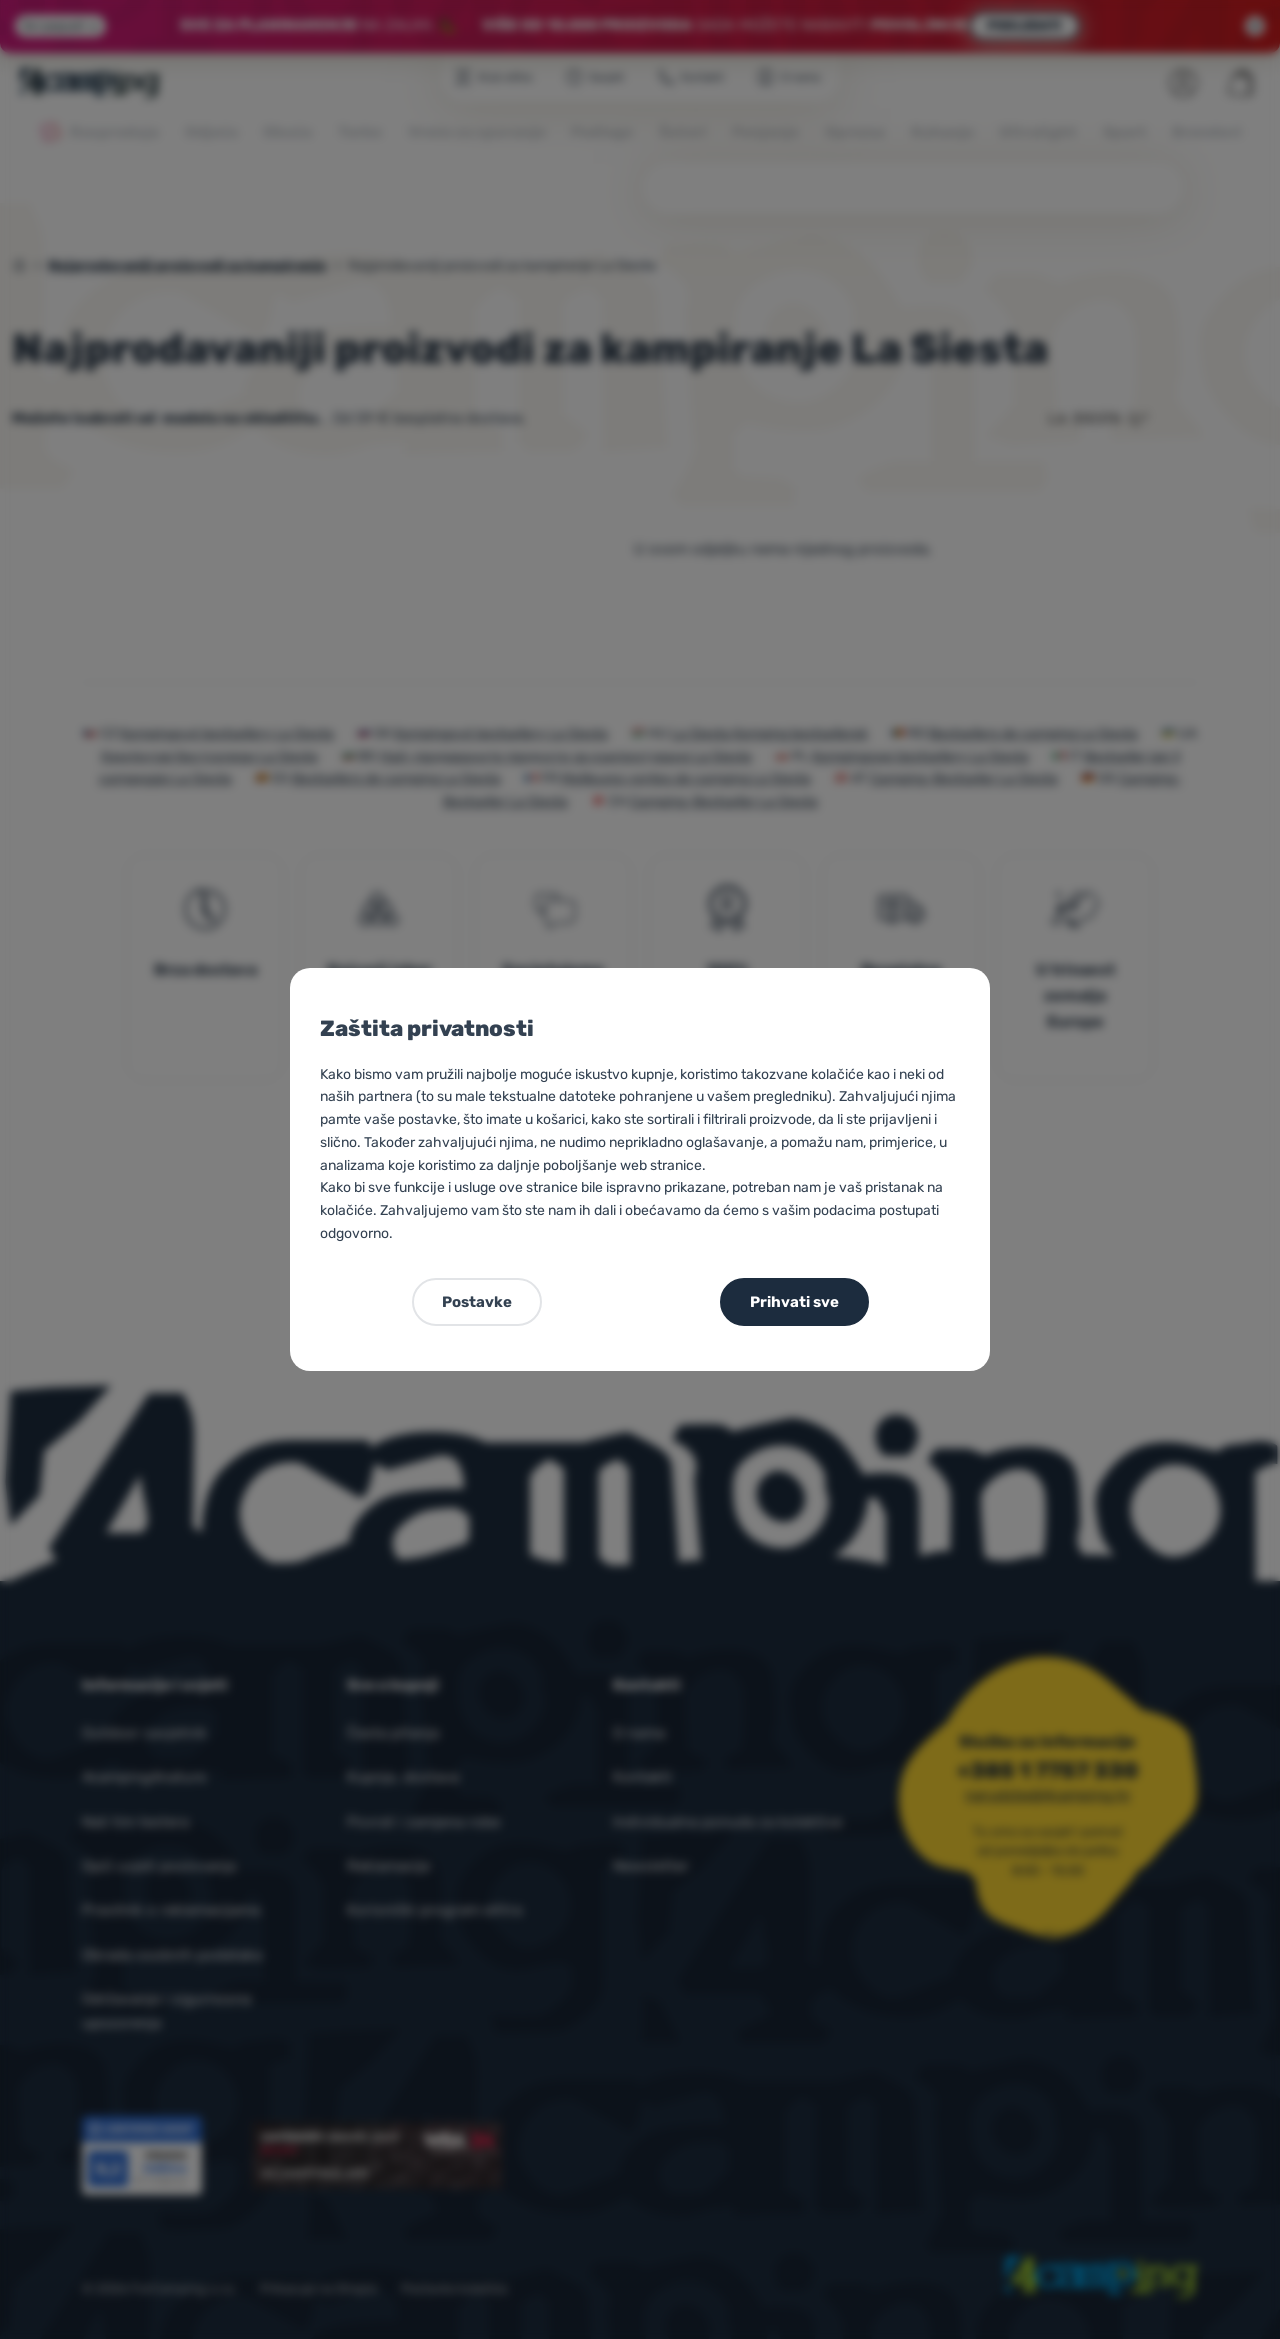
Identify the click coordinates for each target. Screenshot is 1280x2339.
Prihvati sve (794, 1302)
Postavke (477, 1302)
